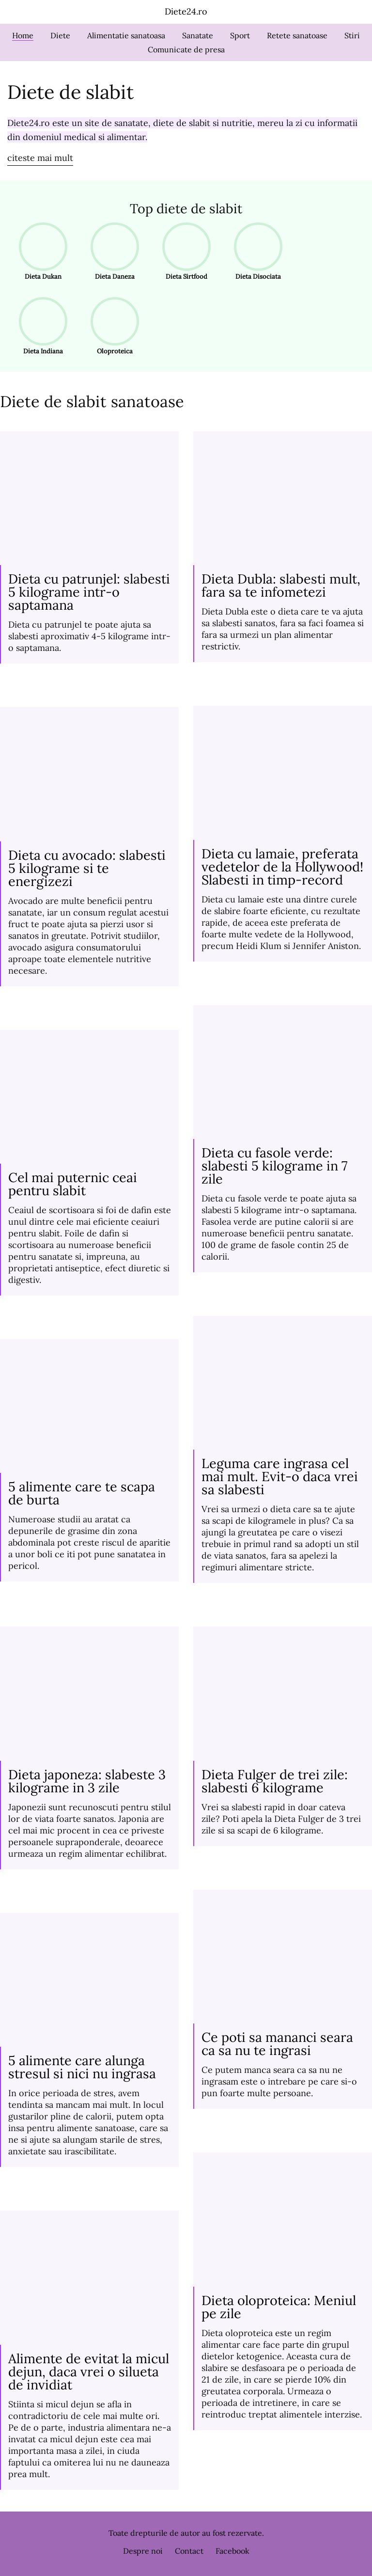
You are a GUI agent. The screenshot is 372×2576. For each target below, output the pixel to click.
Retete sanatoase (297, 35)
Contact (189, 2551)
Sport (240, 35)
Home (22, 35)
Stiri (352, 35)
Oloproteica (111, 326)
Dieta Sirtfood (183, 251)
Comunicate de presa (186, 49)
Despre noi (143, 2551)
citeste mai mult (40, 157)
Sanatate (197, 35)
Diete (60, 35)
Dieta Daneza (111, 251)
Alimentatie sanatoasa (126, 35)
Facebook (232, 2551)
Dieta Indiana (40, 326)
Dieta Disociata (255, 251)
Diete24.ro (186, 11)
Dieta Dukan (40, 251)
